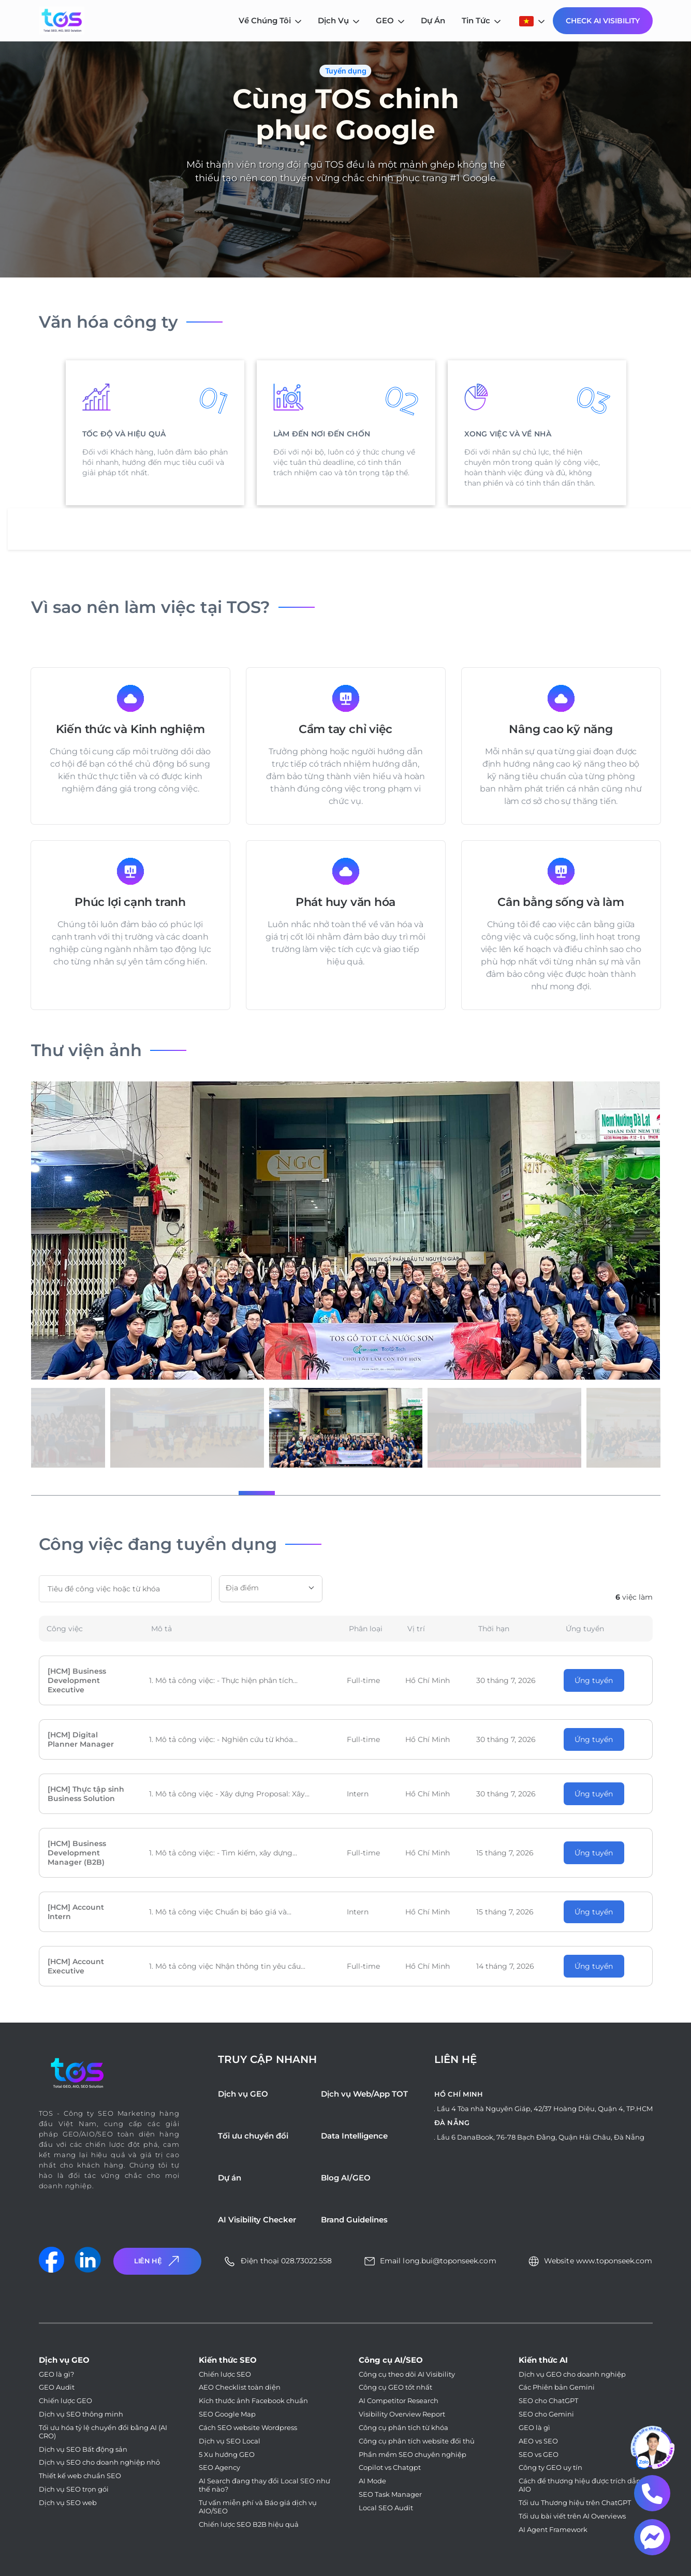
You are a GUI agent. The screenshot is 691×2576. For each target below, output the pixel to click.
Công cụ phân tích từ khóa (403, 2428)
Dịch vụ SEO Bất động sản (83, 2449)
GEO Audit (57, 2387)
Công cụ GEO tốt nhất (395, 2387)
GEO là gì (534, 2428)
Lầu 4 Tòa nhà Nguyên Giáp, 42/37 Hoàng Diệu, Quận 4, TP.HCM (545, 2108)
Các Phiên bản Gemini (557, 2387)
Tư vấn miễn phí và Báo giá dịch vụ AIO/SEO (258, 2507)
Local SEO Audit (386, 2508)
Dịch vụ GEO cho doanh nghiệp (572, 2374)
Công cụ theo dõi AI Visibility (407, 2374)
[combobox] (270, 1588)
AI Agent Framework (553, 2530)
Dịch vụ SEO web (68, 2503)
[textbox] (270, 1588)
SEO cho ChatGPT (548, 2401)
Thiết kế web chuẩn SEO (80, 2476)
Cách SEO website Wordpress (248, 2428)
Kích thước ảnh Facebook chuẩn (253, 2401)
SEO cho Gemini (546, 2414)
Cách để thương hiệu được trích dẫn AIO (580, 2485)
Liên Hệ (158, 2261)
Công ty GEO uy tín (550, 2467)
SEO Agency (219, 2467)
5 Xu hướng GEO (227, 2454)
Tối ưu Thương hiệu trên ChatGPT (575, 2503)
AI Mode (372, 2481)
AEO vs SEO (538, 2441)
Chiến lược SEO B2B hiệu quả (249, 2524)
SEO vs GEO (538, 2454)
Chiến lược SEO (225, 2374)
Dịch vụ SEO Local (229, 2441)
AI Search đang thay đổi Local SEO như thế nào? (264, 2485)
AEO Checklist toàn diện (240, 2387)
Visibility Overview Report (402, 2414)
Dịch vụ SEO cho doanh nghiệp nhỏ (99, 2462)
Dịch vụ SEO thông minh (81, 2414)
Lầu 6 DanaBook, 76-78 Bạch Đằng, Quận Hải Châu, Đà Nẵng (540, 2137)
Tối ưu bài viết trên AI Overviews (572, 2516)
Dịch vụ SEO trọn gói (74, 2489)
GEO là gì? (56, 2374)
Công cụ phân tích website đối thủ (417, 2441)
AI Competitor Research (398, 2401)
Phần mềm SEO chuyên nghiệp (412, 2454)
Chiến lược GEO (65, 2401)
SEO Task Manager (390, 2494)
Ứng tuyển (594, 1680)
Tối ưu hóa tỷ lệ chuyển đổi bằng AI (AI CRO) (103, 2432)
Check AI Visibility (603, 20)
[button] (257, 1493)
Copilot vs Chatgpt (390, 2467)
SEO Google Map (227, 2414)
